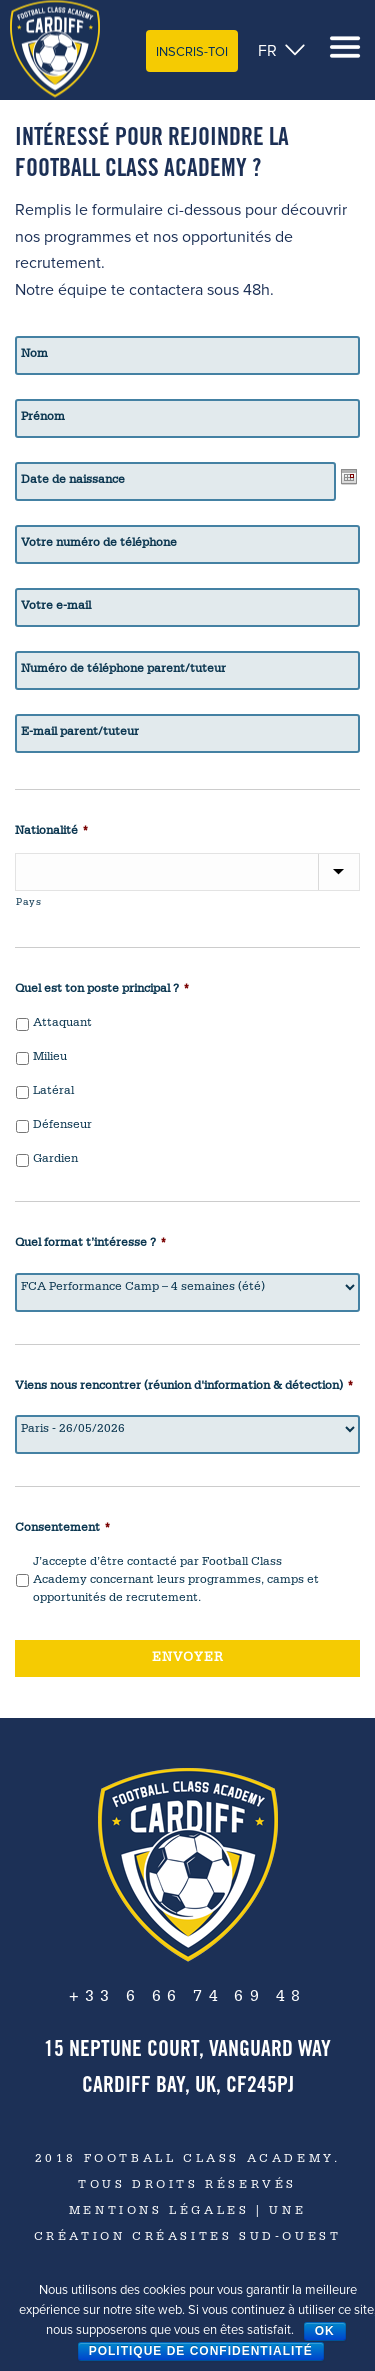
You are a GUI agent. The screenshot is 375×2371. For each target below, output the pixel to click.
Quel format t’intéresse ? (91, 1244)
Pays (29, 903)
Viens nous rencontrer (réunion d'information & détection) (184, 1387)
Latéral (53, 1092)
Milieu (50, 1058)
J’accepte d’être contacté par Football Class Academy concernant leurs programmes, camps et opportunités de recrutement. (176, 1581)
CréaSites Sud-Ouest (233, 2238)
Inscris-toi (192, 52)
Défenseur (62, 1126)
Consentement (63, 1529)
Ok (325, 2331)
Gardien (55, 1160)
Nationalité (52, 832)
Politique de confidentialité (201, 2351)
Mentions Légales (159, 2212)
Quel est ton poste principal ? (102, 990)
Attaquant (62, 1024)
